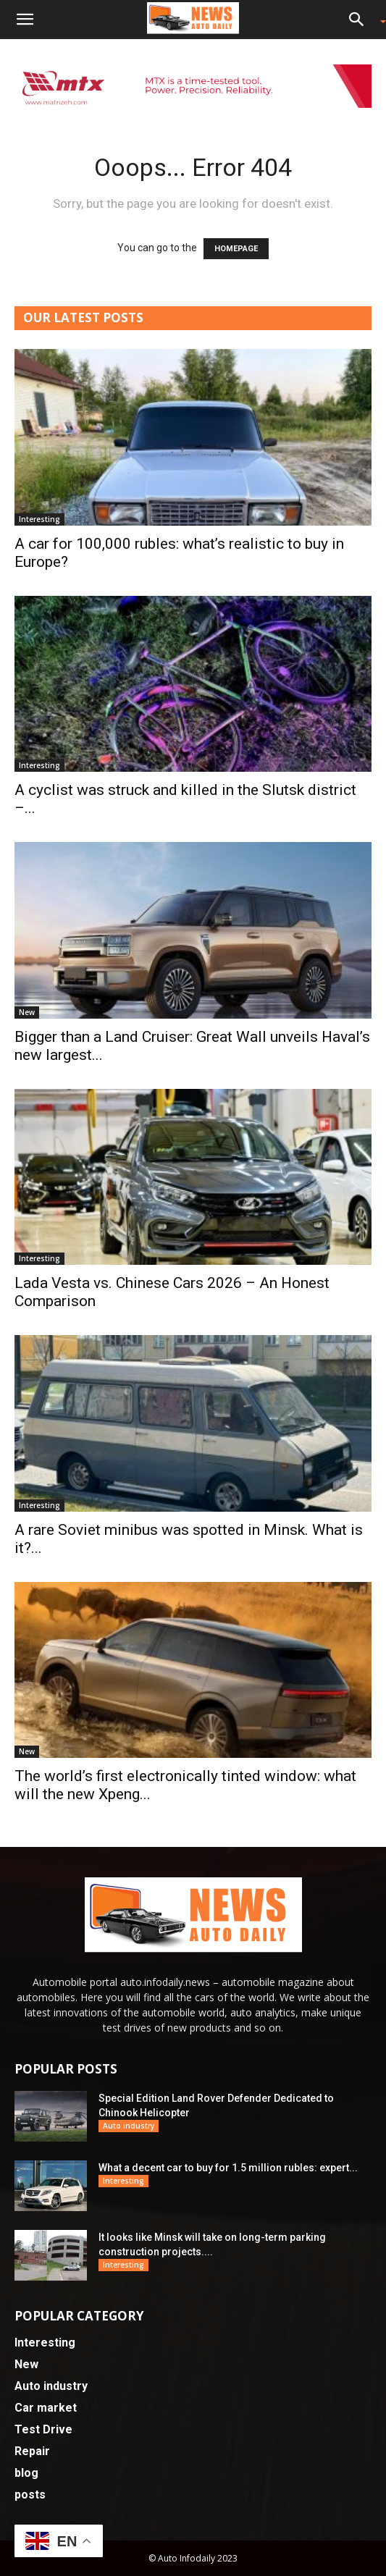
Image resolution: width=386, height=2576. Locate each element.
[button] (24, 19)
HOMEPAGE (236, 248)
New (27, 1012)
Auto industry (128, 2126)
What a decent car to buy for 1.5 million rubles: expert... (228, 2167)
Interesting (39, 519)
